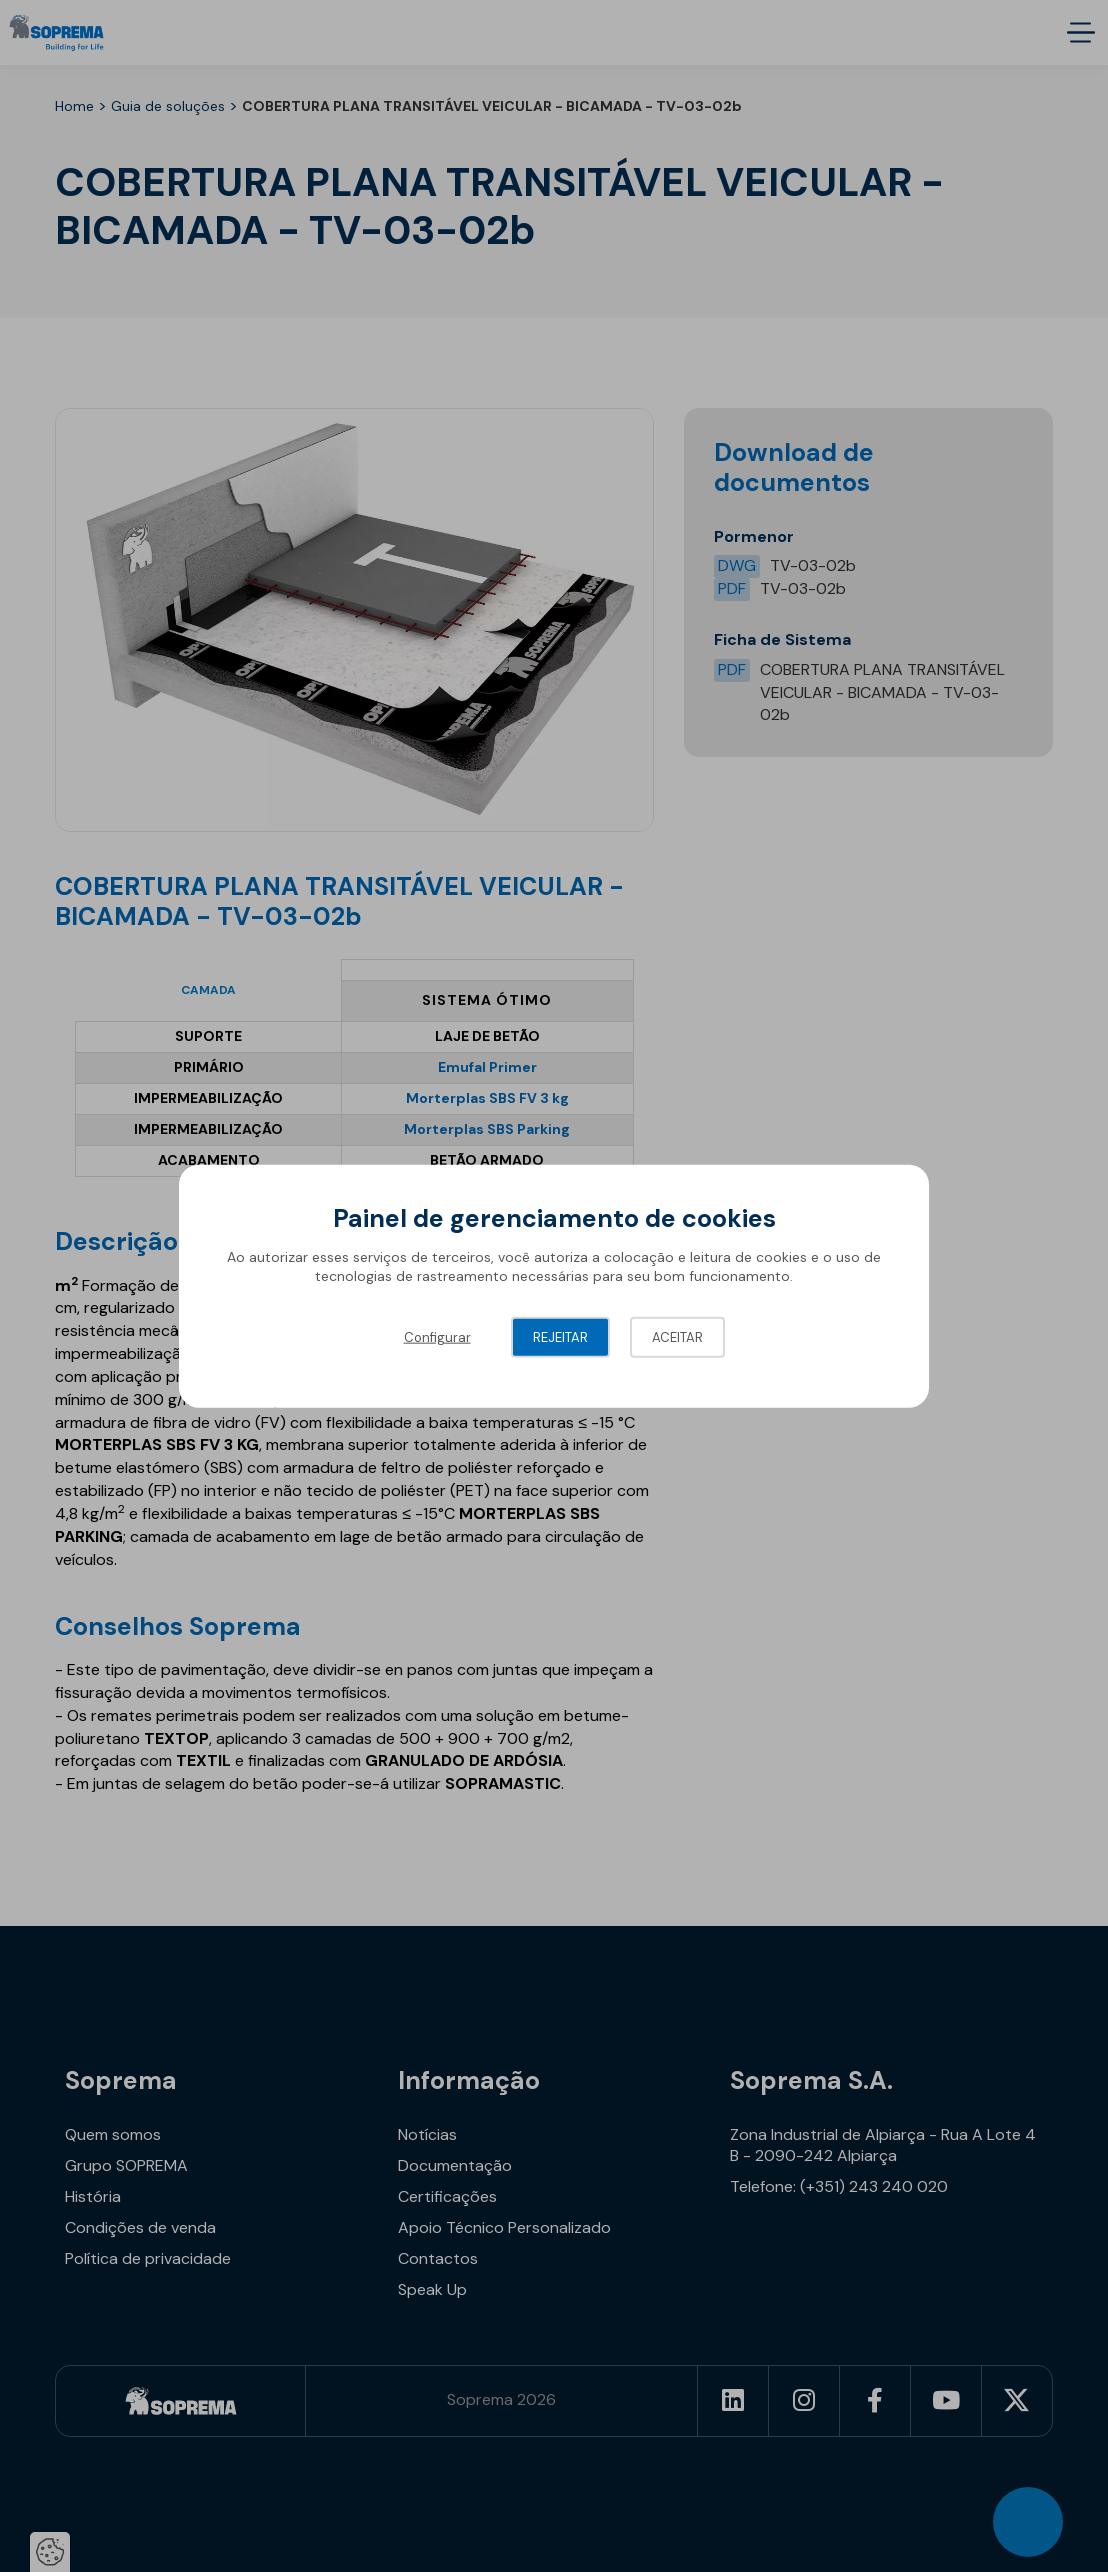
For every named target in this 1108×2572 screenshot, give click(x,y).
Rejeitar (560, 1336)
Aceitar (677, 1336)
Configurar (437, 1336)
